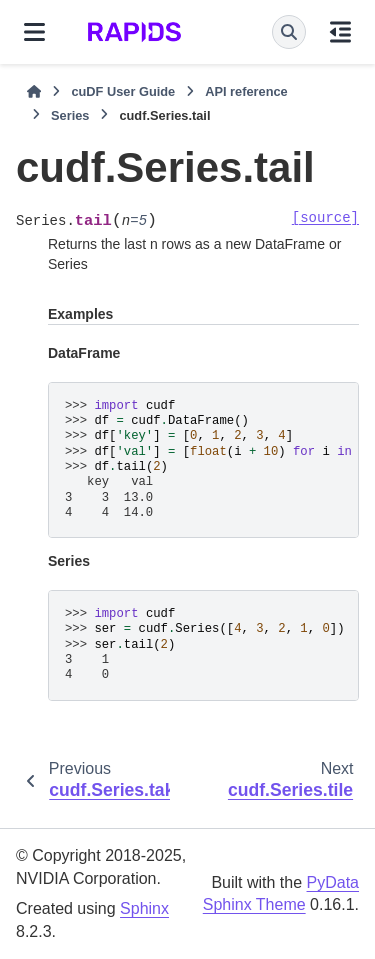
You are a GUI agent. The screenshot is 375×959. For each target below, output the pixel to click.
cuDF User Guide (123, 91)
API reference (246, 91)
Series (70, 115)
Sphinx (144, 908)
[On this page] (340, 32)
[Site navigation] (34, 32)
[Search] (289, 32)
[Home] (34, 92)
